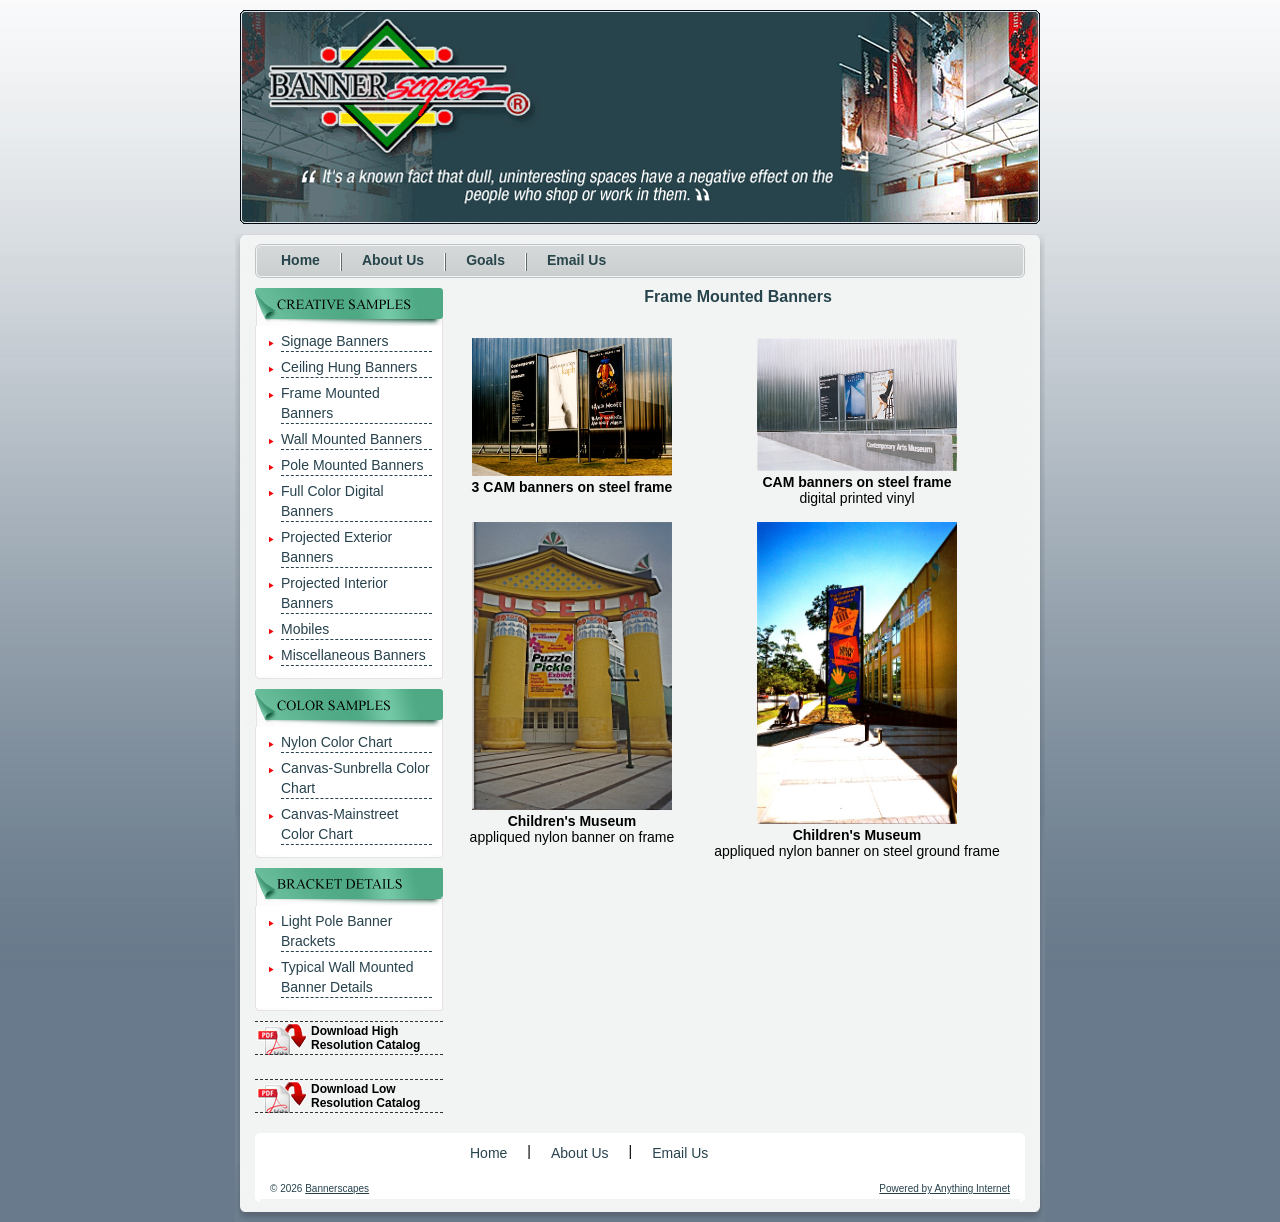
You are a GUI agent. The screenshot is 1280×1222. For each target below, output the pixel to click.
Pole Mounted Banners (352, 465)
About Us (393, 260)
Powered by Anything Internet (944, 1188)
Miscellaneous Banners (353, 655)
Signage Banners (334, 341)
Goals (485, 260)
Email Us (576, 260)
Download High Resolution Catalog (365, 1038)
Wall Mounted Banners (351, 439)
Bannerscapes (337, 1188)
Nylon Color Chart (336, 742)
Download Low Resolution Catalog (365, 1096)
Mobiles (305, 629)
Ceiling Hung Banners (349, 367)
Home (300, 260)
